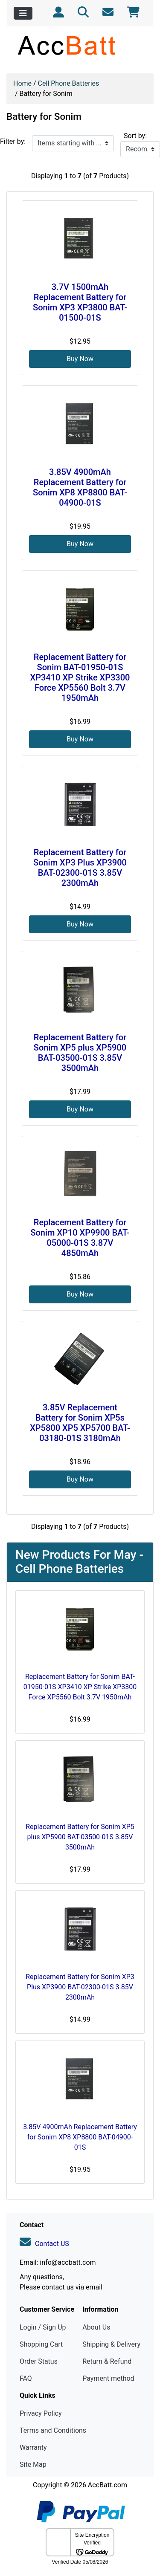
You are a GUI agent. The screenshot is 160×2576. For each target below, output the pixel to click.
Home (22, 83)
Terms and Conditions (53, 2430)
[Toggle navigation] (23, 13)
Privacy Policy (41, 2413)
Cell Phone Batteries (68, 83)
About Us (96, 2327)
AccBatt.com (107, 2485)
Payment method (108, 2378)
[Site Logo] (80, 45)
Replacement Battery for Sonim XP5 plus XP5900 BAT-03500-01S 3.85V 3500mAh (80, 1052)
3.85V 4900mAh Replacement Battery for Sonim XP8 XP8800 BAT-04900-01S (80, 487)
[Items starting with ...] (73, 143)
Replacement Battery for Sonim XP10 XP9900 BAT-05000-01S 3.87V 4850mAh (79, 1237)
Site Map (33, 2464)
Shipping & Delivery (111, 2344)
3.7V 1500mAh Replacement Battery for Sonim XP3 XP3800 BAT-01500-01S (80, 302)
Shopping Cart (41, 2344)
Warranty (33, 2447)
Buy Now (80, 359)
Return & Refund (106, 2361)
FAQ (26, 2378)
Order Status (39, 2361)
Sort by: (135, 136)
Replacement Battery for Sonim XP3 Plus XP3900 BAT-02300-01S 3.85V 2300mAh (80, 867)
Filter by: (13, 141)
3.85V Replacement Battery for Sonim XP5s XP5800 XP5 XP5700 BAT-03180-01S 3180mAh (80, 1422)
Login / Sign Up (43, 2327)
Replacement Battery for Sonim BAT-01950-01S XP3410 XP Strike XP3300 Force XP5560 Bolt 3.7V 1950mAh (80, 677)
